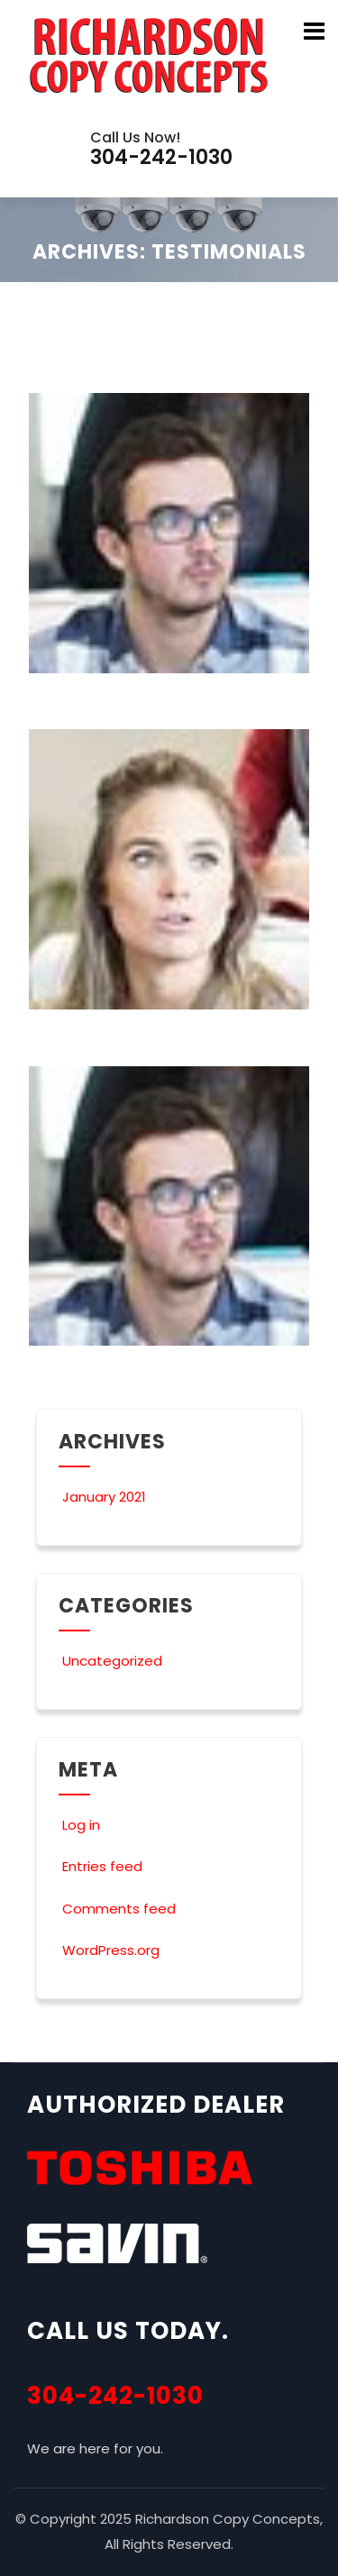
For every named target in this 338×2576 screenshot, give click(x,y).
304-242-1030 (115, 2396)
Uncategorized (110, 1660)
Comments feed (117, 1908)
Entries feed (100, 1866)
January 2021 (104, 1496)
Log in (79, 1824)
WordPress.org (109, 1950)
